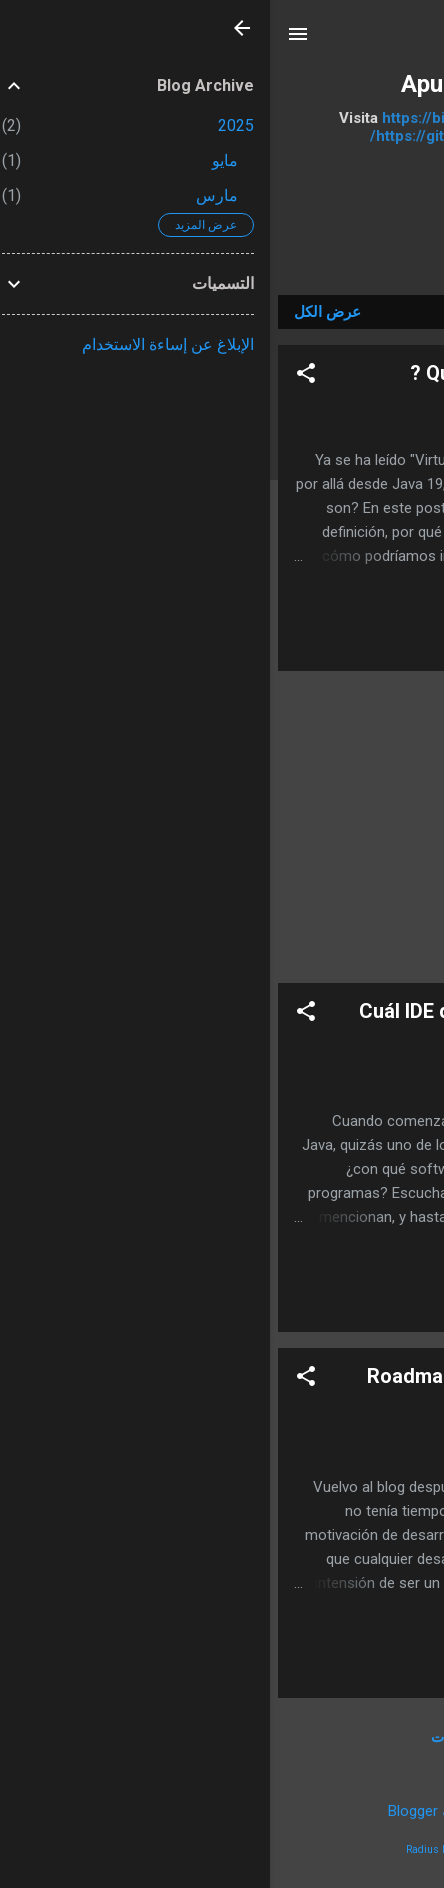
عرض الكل (57, 312)
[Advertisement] (222, 827)
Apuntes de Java (222, 84)
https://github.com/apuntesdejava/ (222, 136)
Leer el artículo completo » (300, 646)
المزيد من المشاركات (222, 1737)
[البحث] (416, 40)
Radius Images (171, 1849)
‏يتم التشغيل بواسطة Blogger (222, 1811)
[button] (36, 376)
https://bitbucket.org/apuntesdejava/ (241, 118)
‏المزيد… (222, 234)
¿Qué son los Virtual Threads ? (280, 373)
